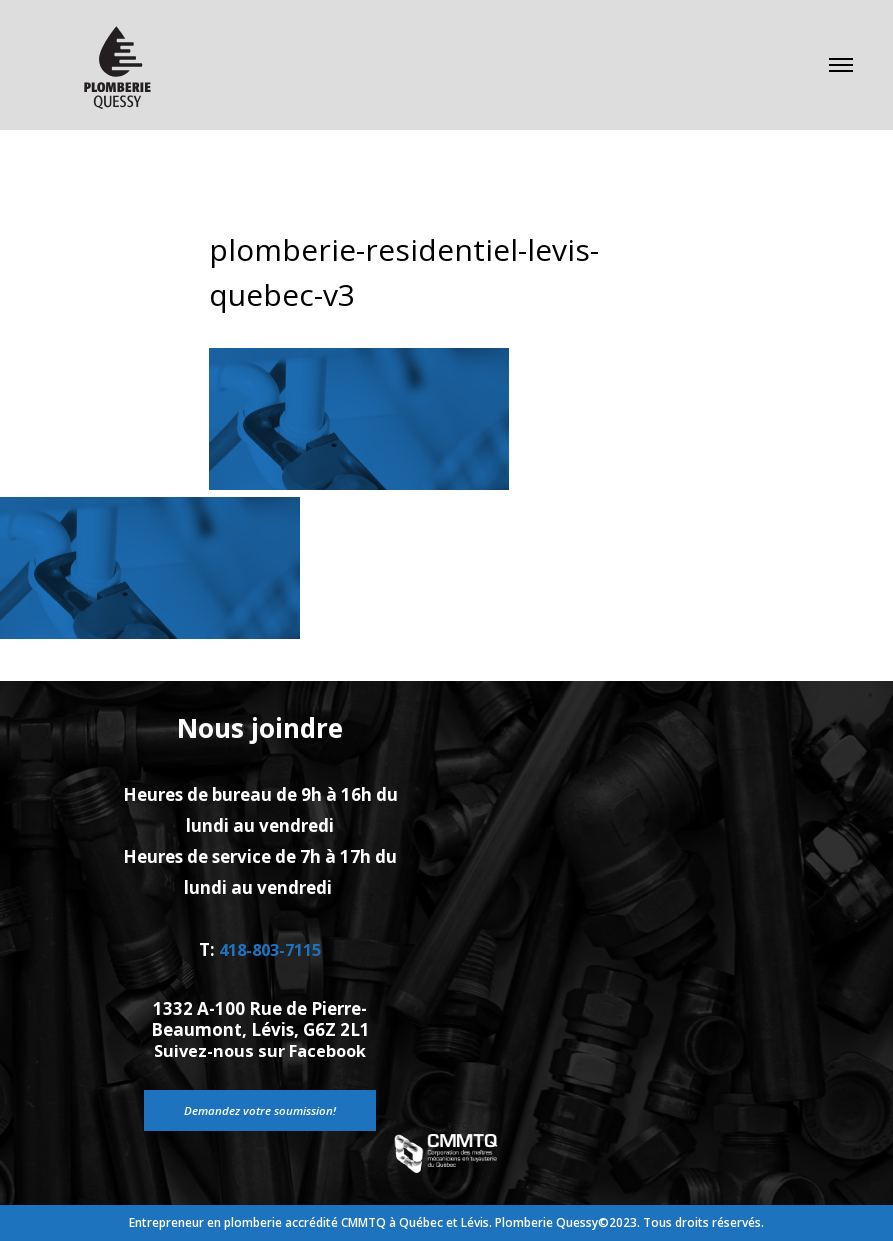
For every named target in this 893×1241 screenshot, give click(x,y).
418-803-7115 (270, 949)
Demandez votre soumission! (260, 1108)
